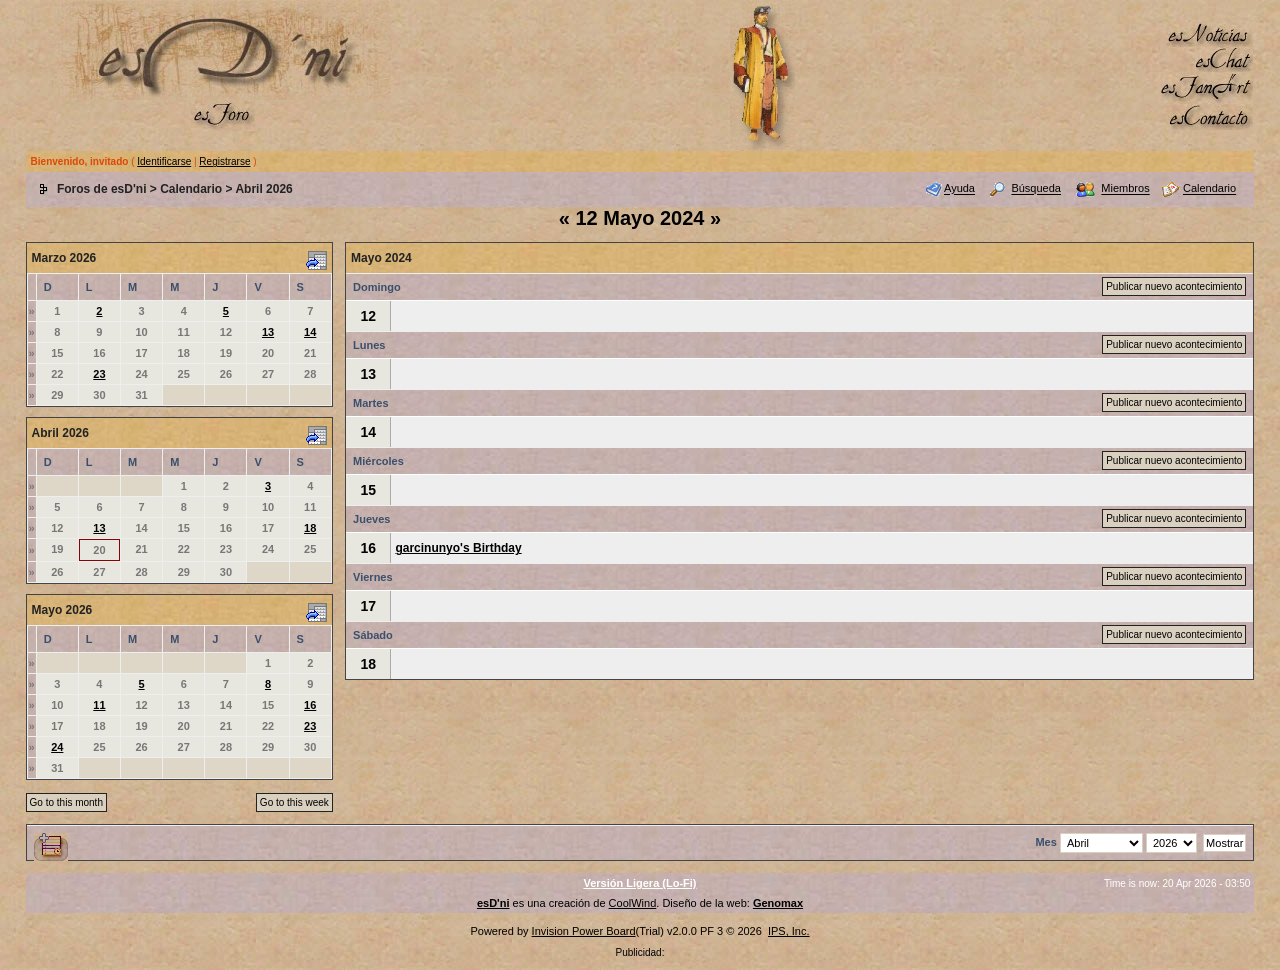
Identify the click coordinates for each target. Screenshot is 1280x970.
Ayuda (959, 189)
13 (268, 332)
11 (99, 705)
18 (310, 528)
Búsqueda (1036, 189)
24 (57, 747)
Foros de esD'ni (102, 189)
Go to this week (294, 802)
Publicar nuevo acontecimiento (1174, 286)
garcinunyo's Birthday (458, 548)
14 (310, 332)
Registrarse (224, 161)
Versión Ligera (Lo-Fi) (639, 883)
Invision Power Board (584, 931)
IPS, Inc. (789, 931)
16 (310, 705)
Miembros (1125, 189)
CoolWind (633, 903)
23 (99, 374)
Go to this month (66, 802)
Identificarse (164, 161)
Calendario (191, 189)
